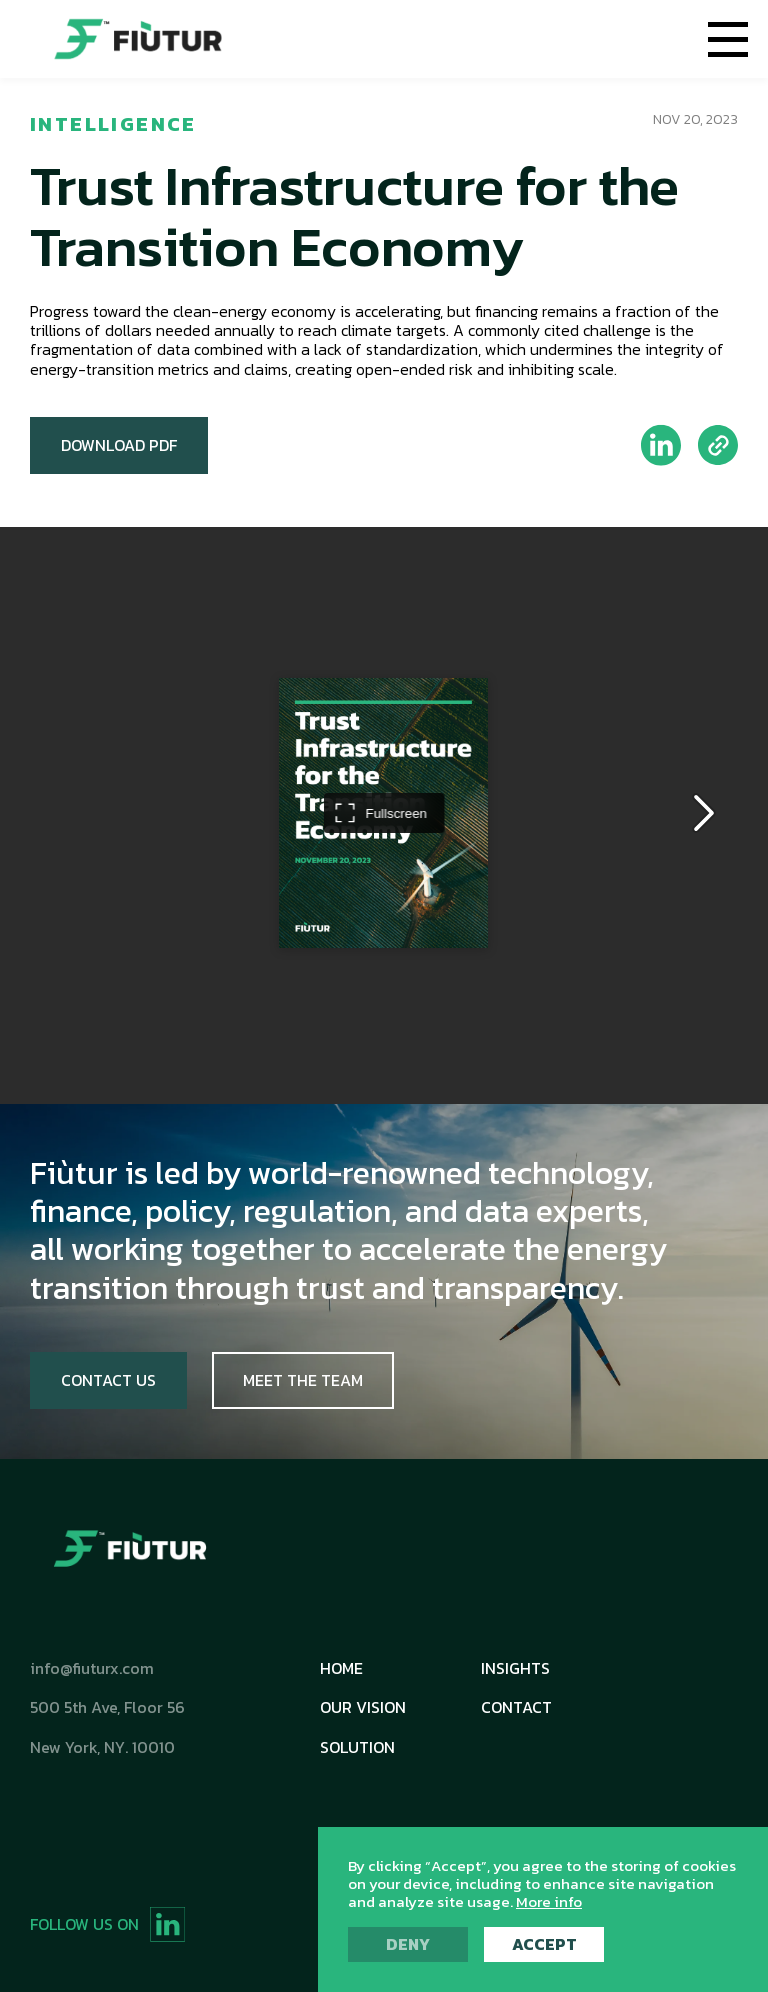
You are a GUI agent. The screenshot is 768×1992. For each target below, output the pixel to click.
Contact (516, 1707)
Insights (515, 1668)
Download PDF (119, 445)
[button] (728, 39)
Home (341, 1668)
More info (549, 1901)
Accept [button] (544, 1944)
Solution (357, 1747)
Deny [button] (408, 1944)
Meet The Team (303, 1380)
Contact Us (108, 1380)
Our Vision (363, 1707)
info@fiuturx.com (92, 1668)
